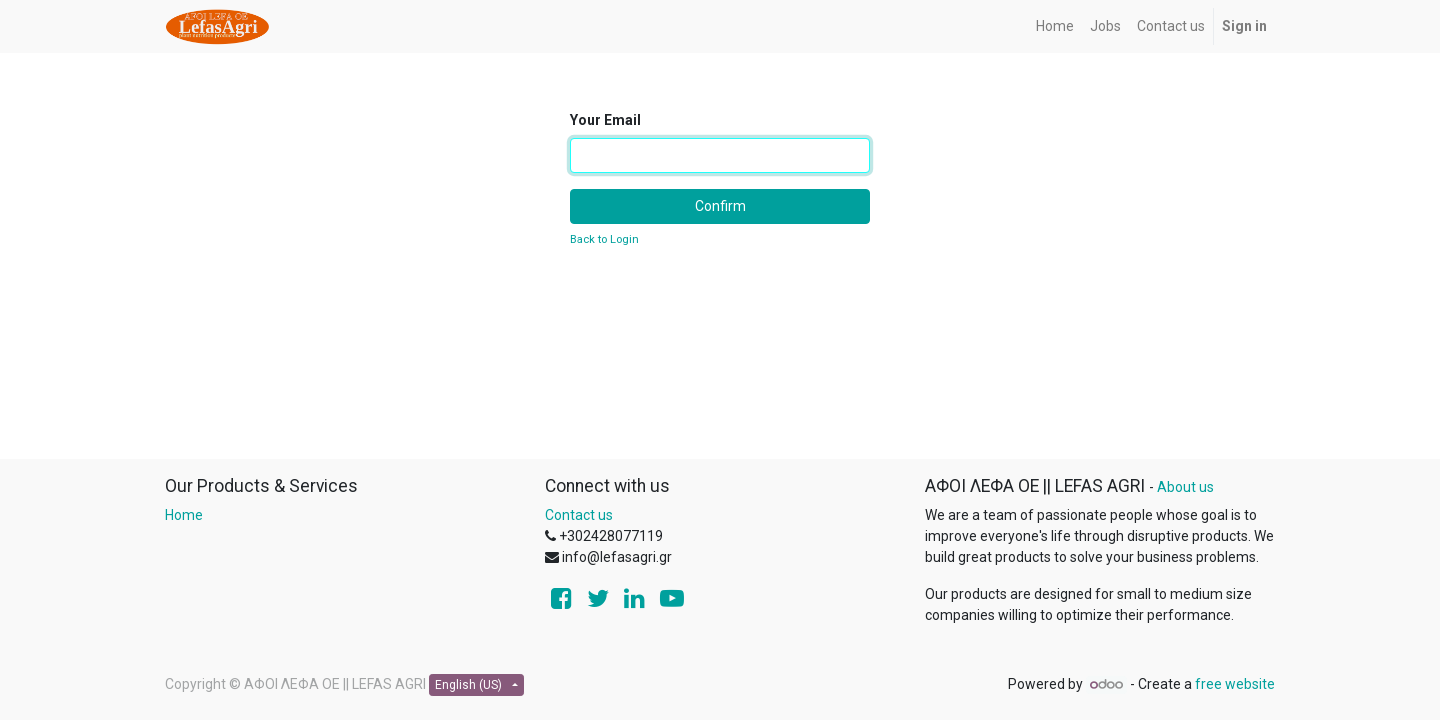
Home (184, 515)
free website (1235, 684)
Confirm (720, 206)
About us (1185, 487)
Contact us (579, 515)
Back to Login (604, 239)
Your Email (605, 120)
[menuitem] (1055, 26)
